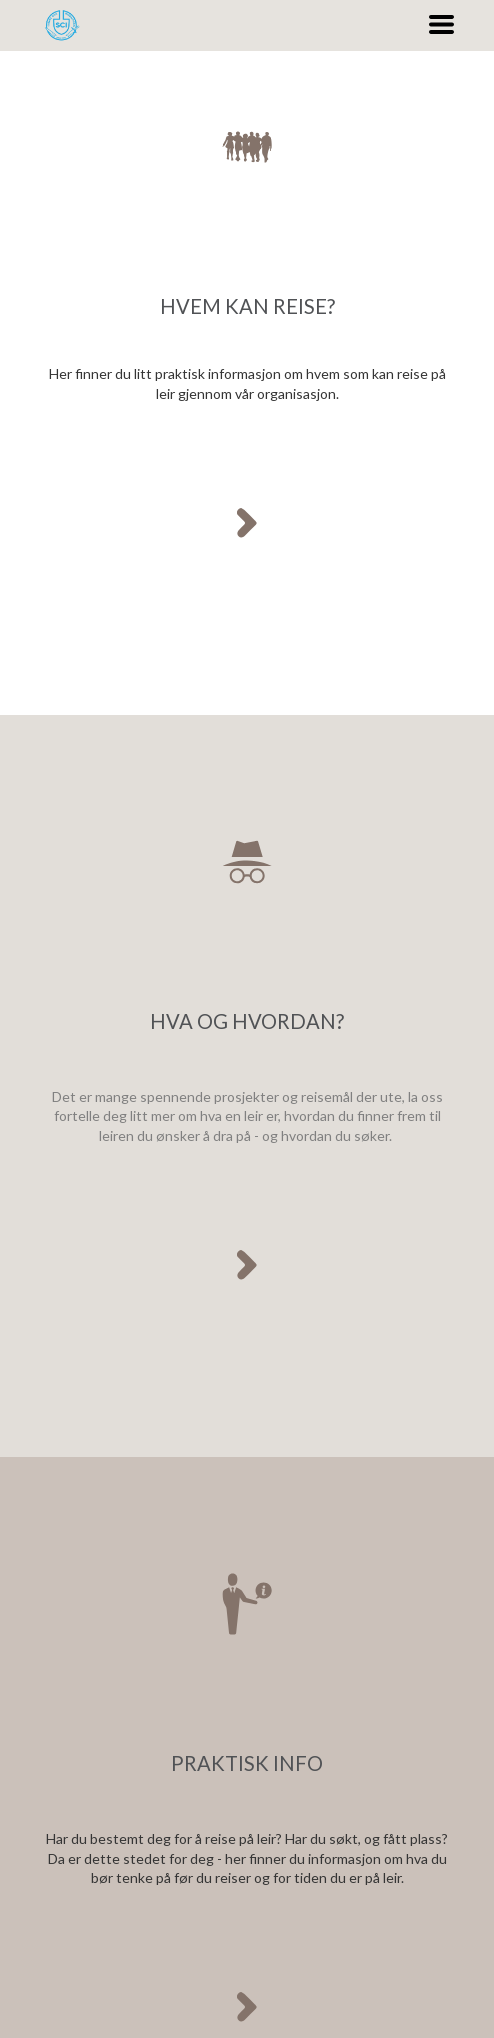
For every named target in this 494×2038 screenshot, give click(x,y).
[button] (441, 24)
